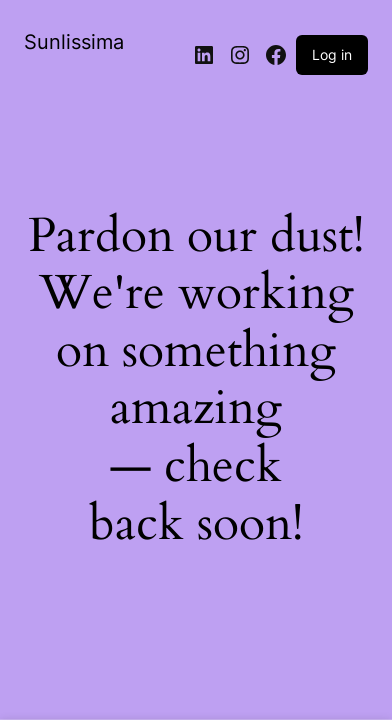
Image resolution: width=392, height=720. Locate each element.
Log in (332, 54)
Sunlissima (74, 42)
